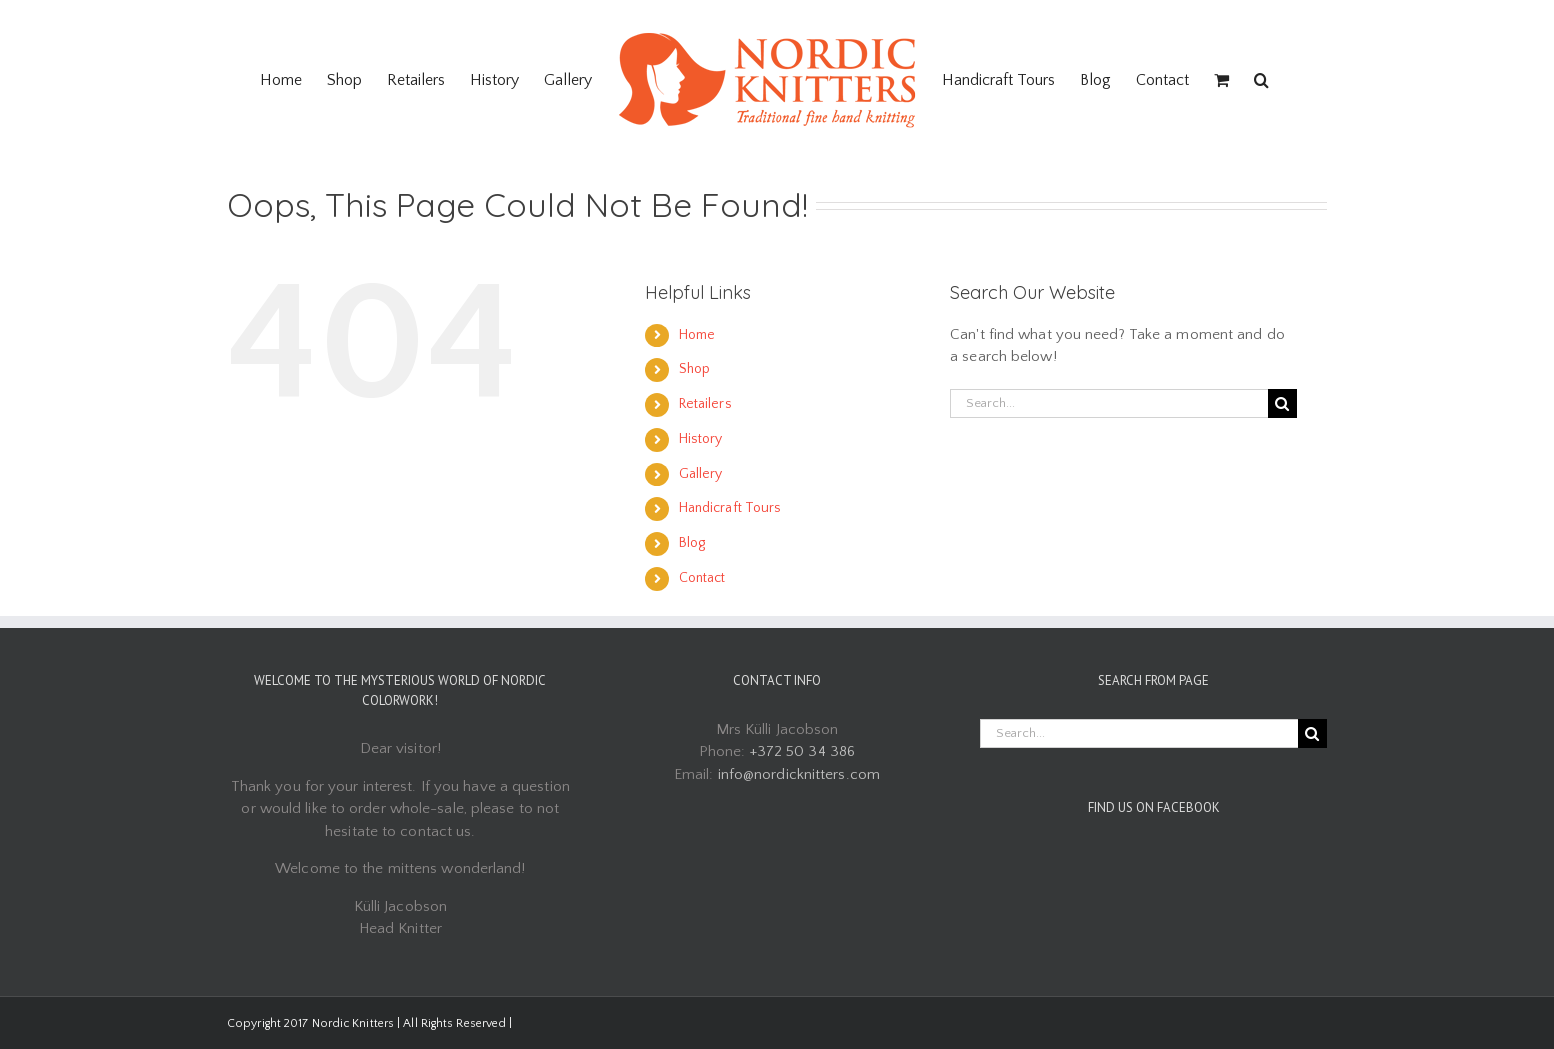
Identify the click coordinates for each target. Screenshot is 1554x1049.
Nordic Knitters (353, 1023)
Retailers (705, 404)
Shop (694, 369)
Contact (702, 578)
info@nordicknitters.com (799, 774)
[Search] (1261, 80)
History (701, 439)
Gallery (701, 474)
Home (697, 335)
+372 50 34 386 (802, 751)
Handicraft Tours (730, 508)
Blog (692, 543)
